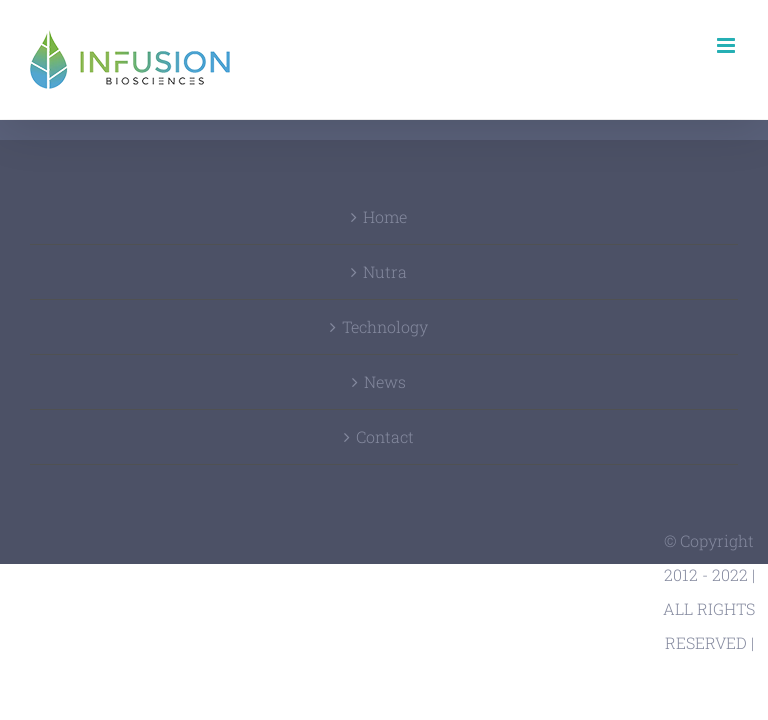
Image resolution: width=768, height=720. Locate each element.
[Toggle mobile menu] (727, 45)
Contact (385, 436)
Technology (385, 326)
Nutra (385, 271)
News (385, 381)
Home (385, 216)
